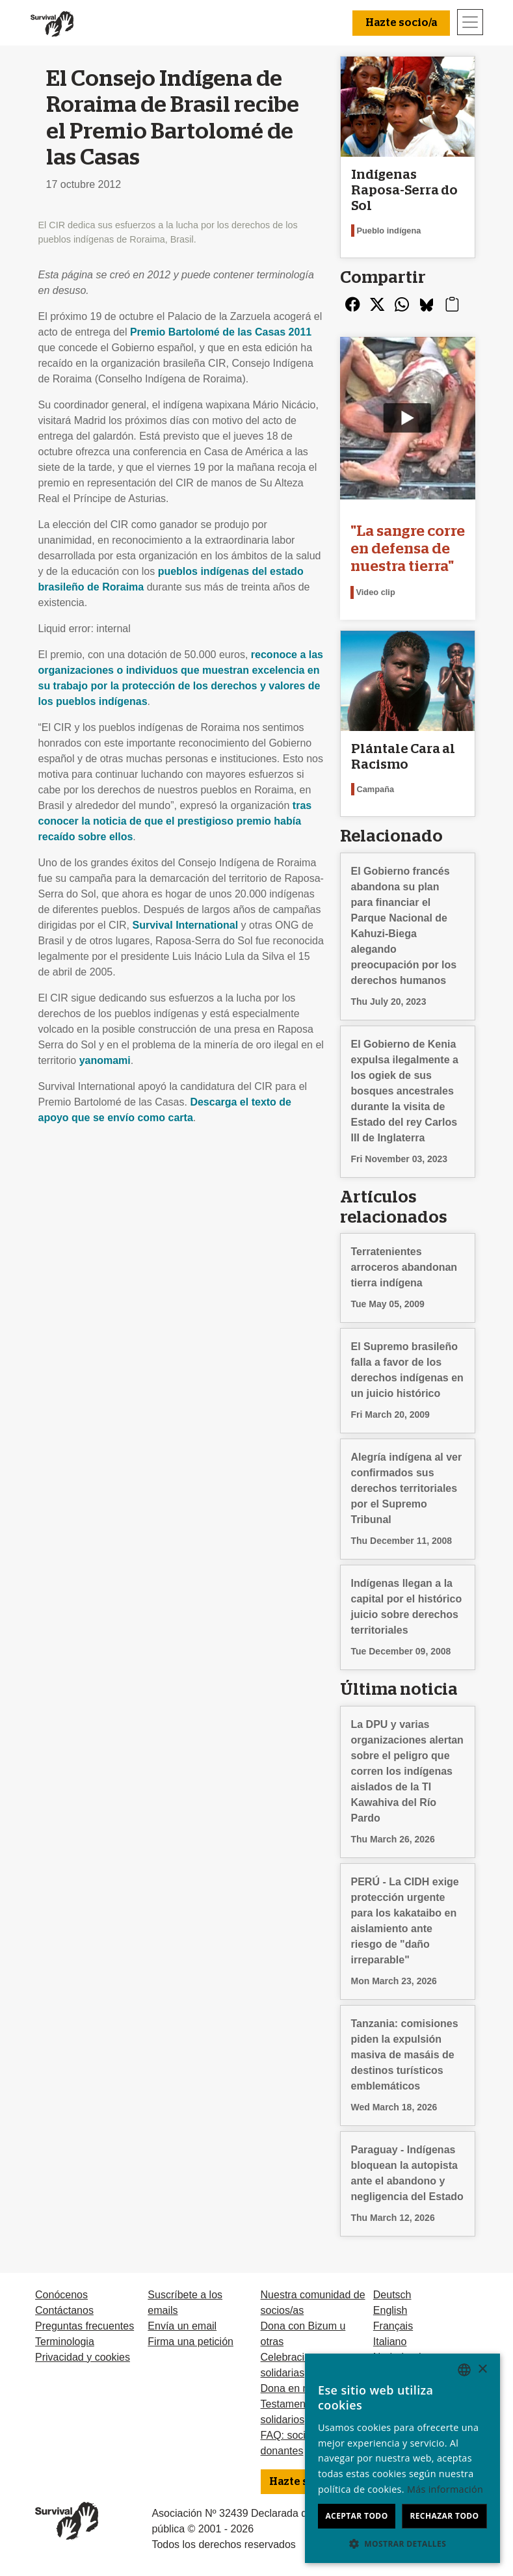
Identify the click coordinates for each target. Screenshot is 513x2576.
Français (393, 2325)
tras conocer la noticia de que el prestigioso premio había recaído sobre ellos (175, 821)
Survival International (185, 925)
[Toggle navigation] (470, 22)
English (390, 2310)
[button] (402, 2543)
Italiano (390, 2341)
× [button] (482, 2369)
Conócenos (61, 2294)
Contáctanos (64, 2310)
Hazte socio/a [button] (401, 23)
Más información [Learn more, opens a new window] (445, 2489)
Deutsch (392, 2294)
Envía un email (182, 2325)
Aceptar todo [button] (356, 2515)
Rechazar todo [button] (444, 2515)
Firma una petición (190, 2341)
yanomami (105, 1060)
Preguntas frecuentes (84, 2325)
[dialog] (402, 2458)
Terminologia (64, 2341)
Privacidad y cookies (82, 2357)
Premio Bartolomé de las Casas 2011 (220, 332)
